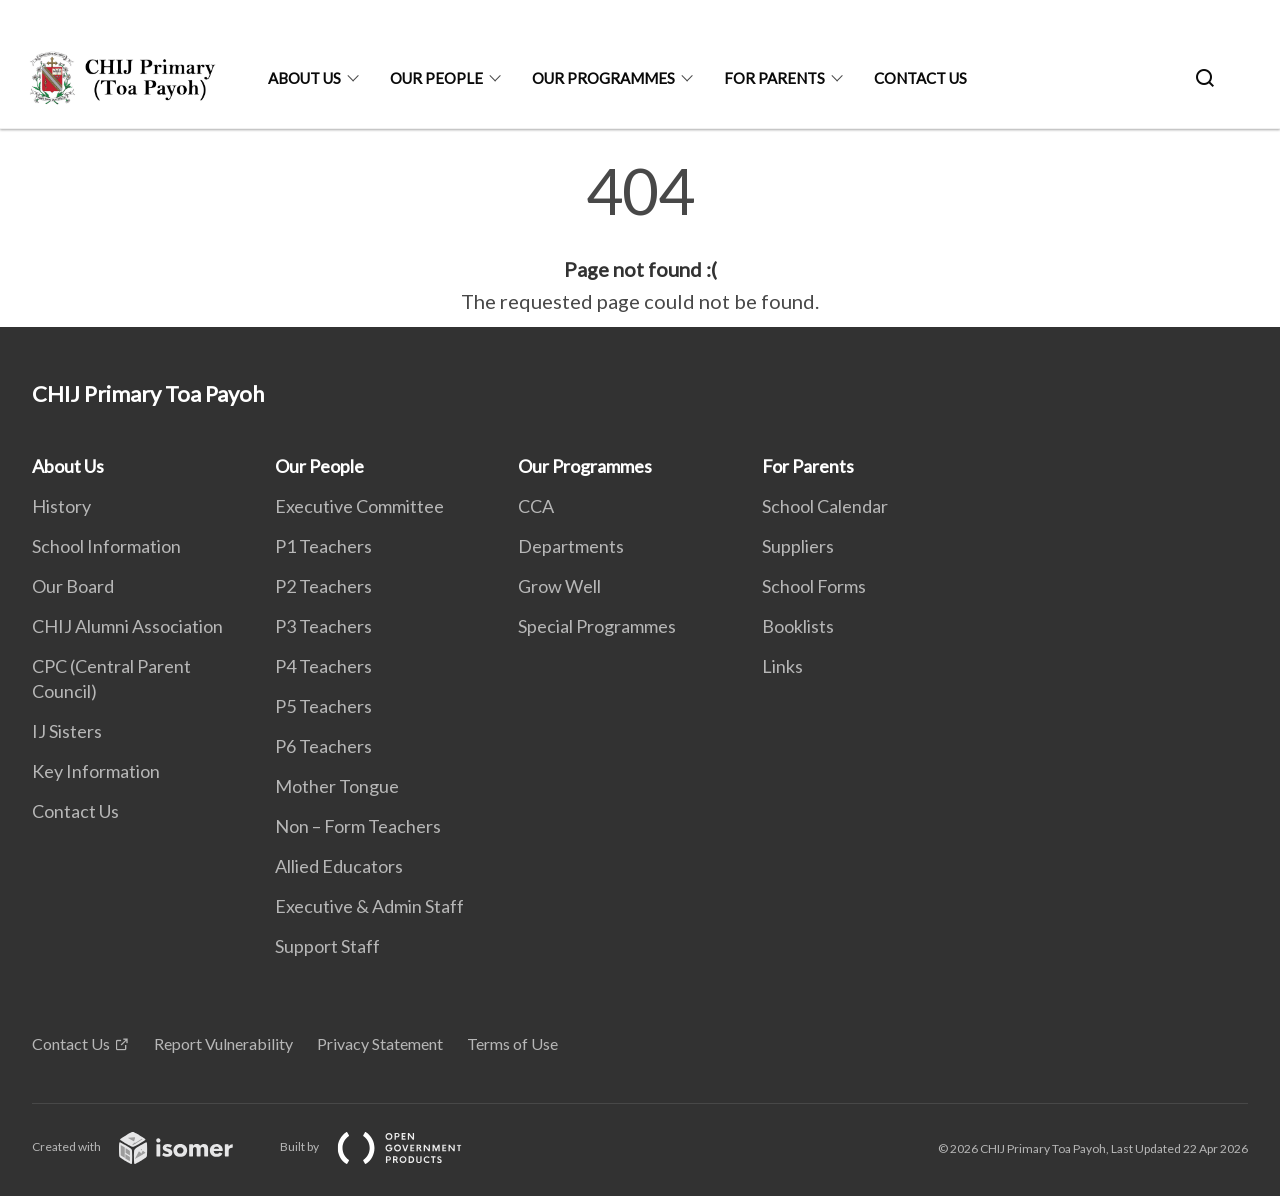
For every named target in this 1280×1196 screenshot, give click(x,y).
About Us (304, 78)
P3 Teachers (323, 626)
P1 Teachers (323, 546)
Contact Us (920, 78)
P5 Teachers (323, 706)
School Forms (814, 586)
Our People (436, 78)
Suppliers (798, 546)
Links (782, 666)
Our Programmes (603, 78)
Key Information (96, 771)
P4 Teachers (323, 666)
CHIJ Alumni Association (127, 626)
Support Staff (327, 946)
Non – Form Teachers (358, 826)
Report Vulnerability (223, 1043)
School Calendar (825, 506)
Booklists (798, 626)
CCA (536, 506)
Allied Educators (339, 866)
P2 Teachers (323, 586)
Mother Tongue (337, 786)
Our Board (73, 586)
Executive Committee (359, 506)
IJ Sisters (67, 731)
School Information (106, 546)
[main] (640, 238)
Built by (387, 1146)
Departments (571, 546)
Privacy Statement (380, 1043)
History (61, 506)
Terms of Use (512, 1043)
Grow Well (559, 586)
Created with (148, 1146)
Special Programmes (597, 626)
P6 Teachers (323, 746)
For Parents (774, 78)
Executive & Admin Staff (369, 906)
